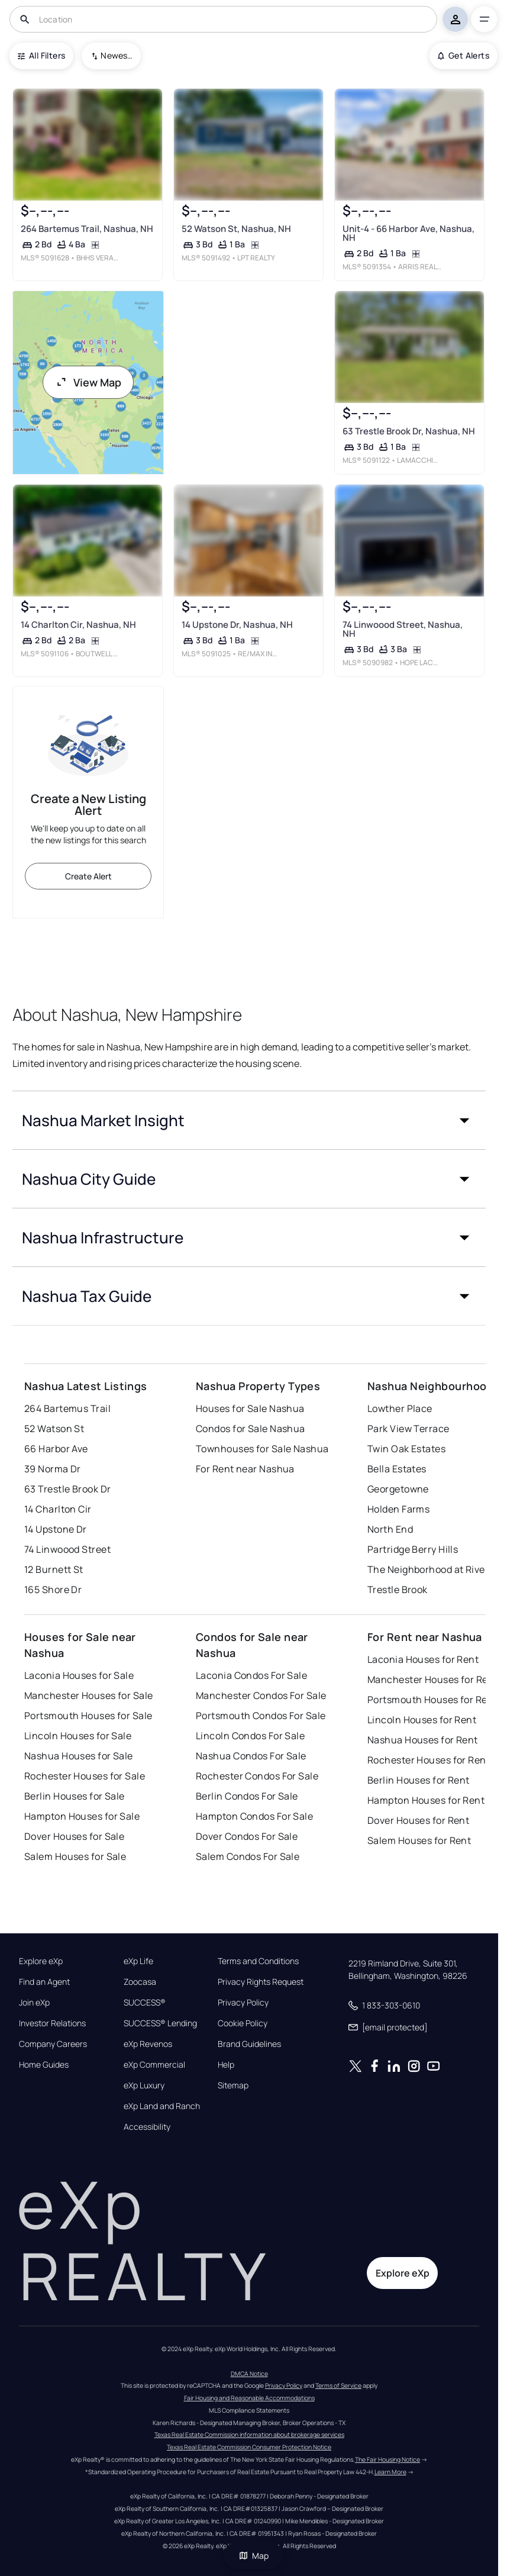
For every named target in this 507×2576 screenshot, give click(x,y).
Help (226, 2065)
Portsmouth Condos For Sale (260, 1715)
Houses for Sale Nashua (250, 1408)
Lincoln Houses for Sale (77, 1735)
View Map (88, 382)
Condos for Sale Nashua (250, 1428)
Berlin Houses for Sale (74, 1796)
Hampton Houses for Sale (82, 1816)
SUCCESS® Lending (160, 2023)
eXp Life (138, 1961)
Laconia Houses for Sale (79, 1675)
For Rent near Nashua (245, 1468)
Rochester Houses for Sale (84, 1775)
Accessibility (147, 2127)
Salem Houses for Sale (75, 1856)
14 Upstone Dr (55, 1529)
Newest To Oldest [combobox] (117, 55)
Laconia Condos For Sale (251, 1675)
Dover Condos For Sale (247, 1836)
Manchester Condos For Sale (261, 1695)
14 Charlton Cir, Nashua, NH (78, 624)
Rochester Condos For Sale (257, 1775)
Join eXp (34, 2002)
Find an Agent (44, 1982)
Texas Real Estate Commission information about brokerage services (249, 2434)
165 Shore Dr (53, 1589)
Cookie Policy (242, 2023)
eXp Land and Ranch (162, 2106)
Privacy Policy (243, 2002)
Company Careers (53, 2044)
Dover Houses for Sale (74, 1836)
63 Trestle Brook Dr (67, 1488)
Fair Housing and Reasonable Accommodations (249, 2398)
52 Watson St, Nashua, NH (236, 229)
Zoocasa (140, 1982)
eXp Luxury (144, 2085)
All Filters (41, 55)
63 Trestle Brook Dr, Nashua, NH (409, 431)
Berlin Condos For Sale (247, 1796)
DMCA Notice (249, 2373)
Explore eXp (41, 1961)
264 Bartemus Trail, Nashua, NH (87, 229)
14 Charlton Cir (58, 1509)
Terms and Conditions (258, 1961)
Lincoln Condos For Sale (250, 1735)
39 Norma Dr (52, 1468)
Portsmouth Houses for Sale (88, 1715)
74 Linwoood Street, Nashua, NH (403, 629)
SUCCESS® (145, 2002)
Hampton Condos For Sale (254, 1816)
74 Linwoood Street (67, 1549)
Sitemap (233, 2085)
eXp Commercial (154, 2065)
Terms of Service (338, 2385)
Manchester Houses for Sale (88, 1695)
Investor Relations (52, 2023)
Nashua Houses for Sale (78, 1755)
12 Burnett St (53, 1569)
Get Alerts (463, 55)
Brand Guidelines (249, 2044)
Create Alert (88, 876)
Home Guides (44, 2065)
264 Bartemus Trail (67, 1408)
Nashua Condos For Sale (251, 1755)
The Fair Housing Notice (387, 2459)
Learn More (390, 2472)
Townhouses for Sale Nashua (262, 1448)
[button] (249, 1120)
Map (253, 2555)
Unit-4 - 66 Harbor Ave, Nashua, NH (408, 233)
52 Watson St (54, 1428)
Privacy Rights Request (260, 1982)
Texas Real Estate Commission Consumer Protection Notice (249, 2447)
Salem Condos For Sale (247, 1856)
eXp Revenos (148, 2044)
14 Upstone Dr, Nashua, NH (237, 624)
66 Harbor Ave (56, 1448)
